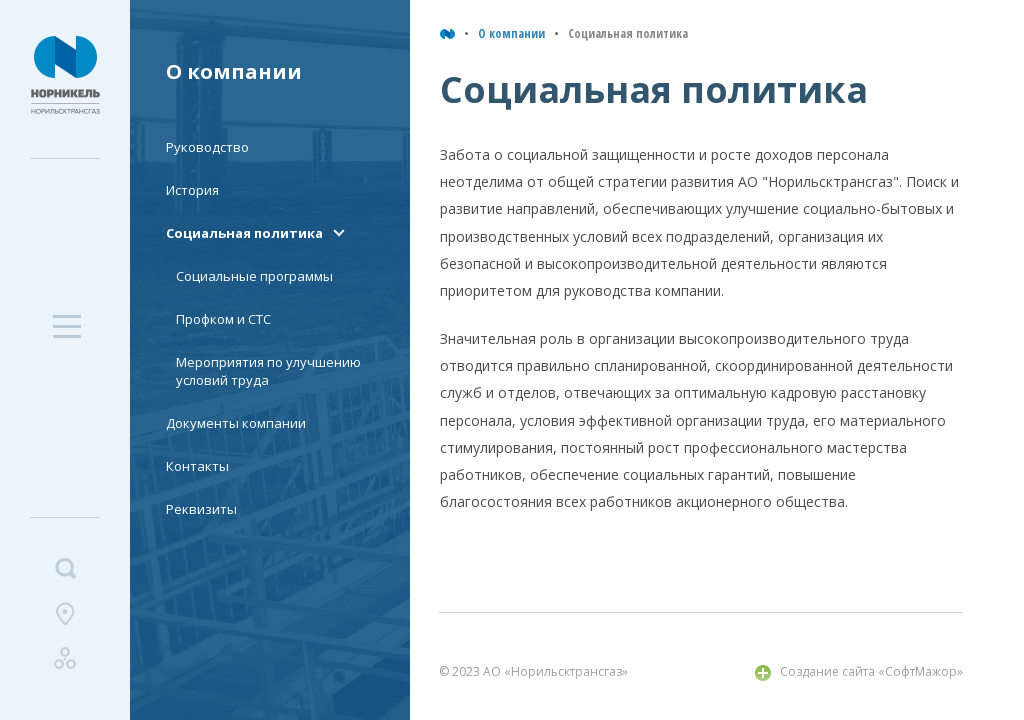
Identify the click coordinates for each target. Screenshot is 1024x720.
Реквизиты (201, 509)
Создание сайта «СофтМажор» (871, 671)
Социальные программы (254, 276)
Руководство (207, 147)
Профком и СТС (223, 319)
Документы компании (236, 423)
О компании (511, 33)
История (192, 190)
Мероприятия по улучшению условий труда (268, 371)
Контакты (197, 466)
